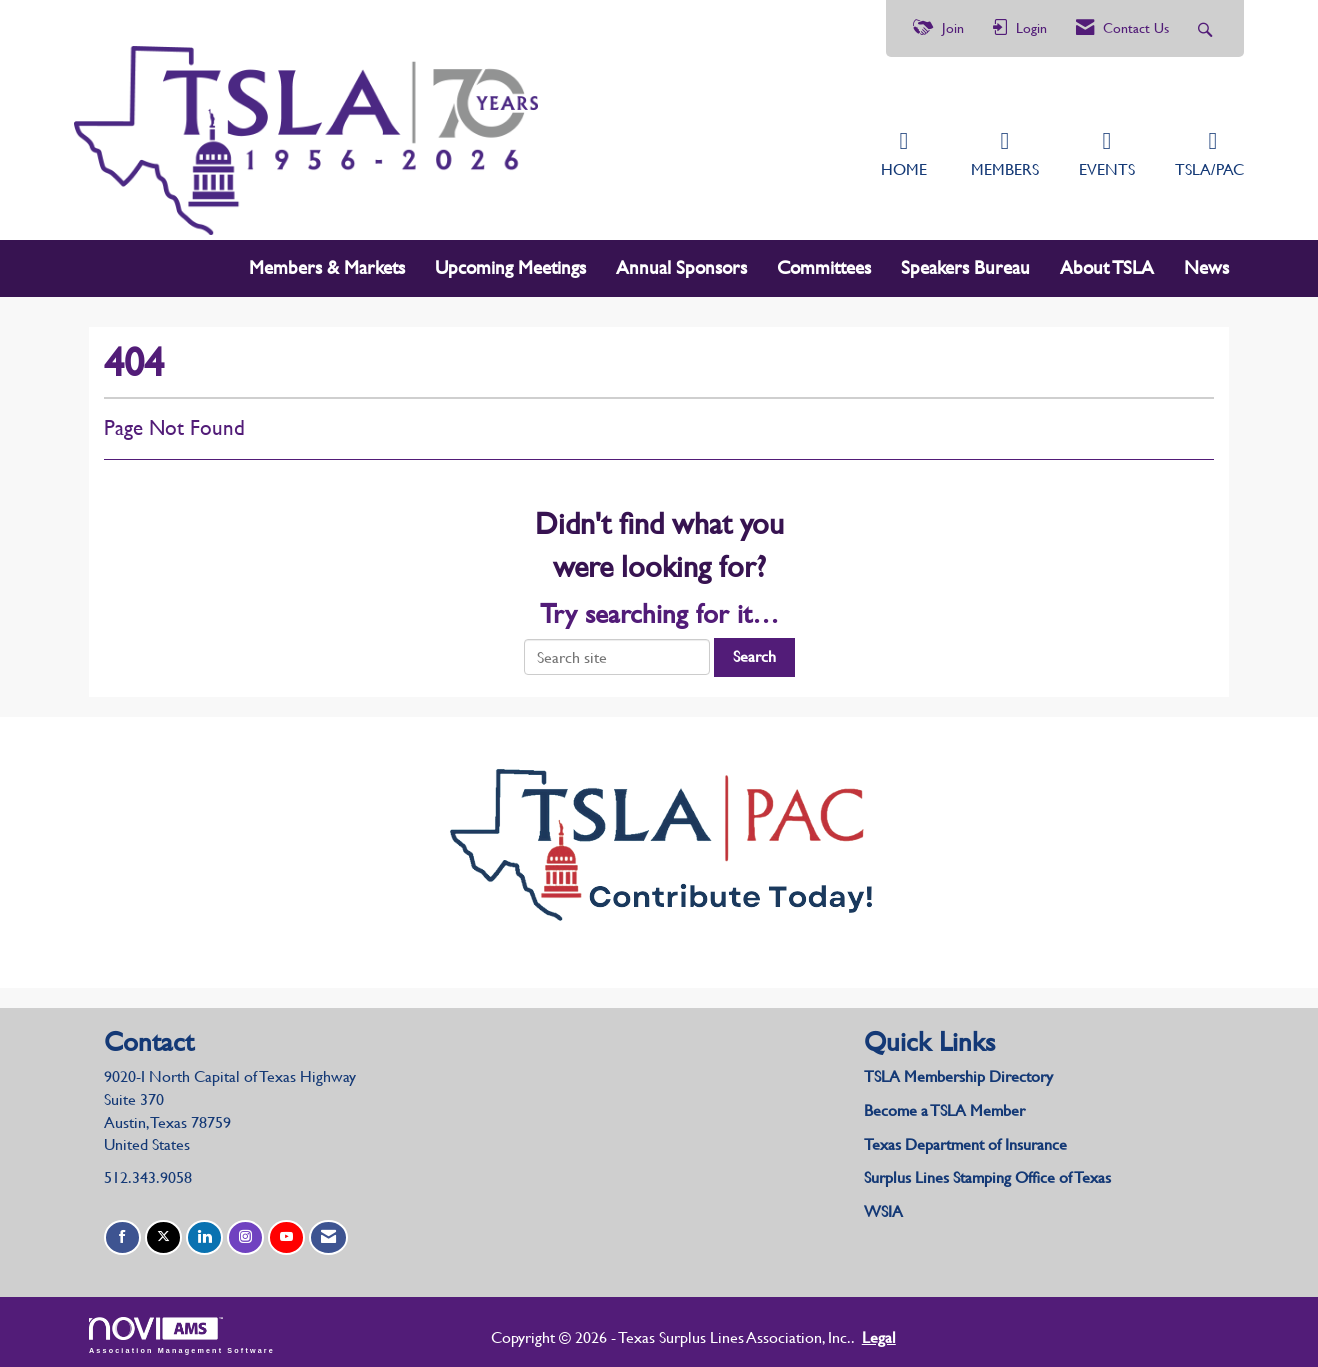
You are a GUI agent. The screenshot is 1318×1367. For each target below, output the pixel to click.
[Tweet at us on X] (163, 1233)
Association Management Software (182, 1330)
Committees (824, 263)
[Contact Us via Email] (328, 1233)
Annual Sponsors (681, 263)
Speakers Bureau (965, 263)
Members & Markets (327, 263)
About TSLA (1107, 263)
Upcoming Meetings (510, 263)
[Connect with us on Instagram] (245, 1233)
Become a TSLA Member (944, 1105)
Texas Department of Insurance (967, 1139)
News (1206, 263)
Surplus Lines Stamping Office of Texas (987, 1173)
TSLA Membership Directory (958, 1071)
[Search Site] (1207, 28)
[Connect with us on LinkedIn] (204, 1233)
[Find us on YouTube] (286, 1233)
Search (754, 651)
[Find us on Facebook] (122, 1233)
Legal (827, 1332)
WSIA (883, 1207)
